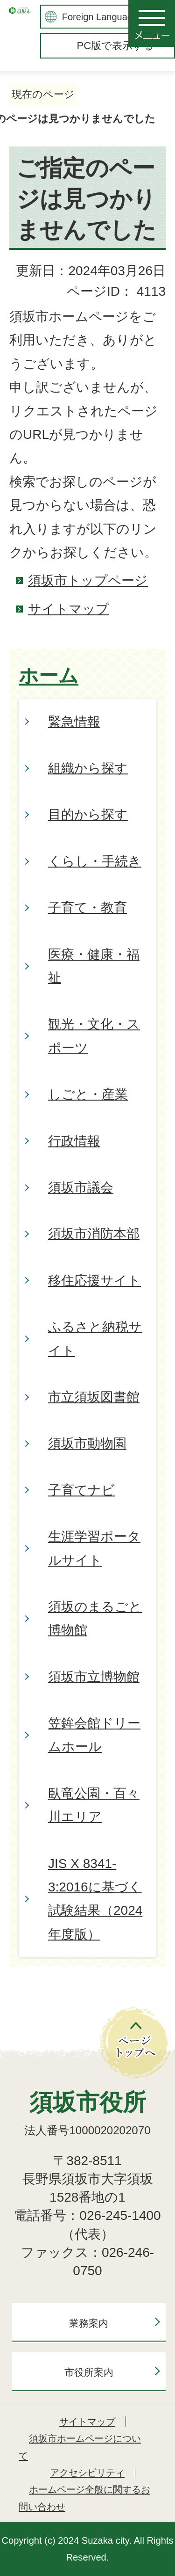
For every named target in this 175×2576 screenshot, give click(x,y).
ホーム (48, 675)
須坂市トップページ (88, 580)
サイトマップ (68, 609)
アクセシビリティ (87, 2472)
